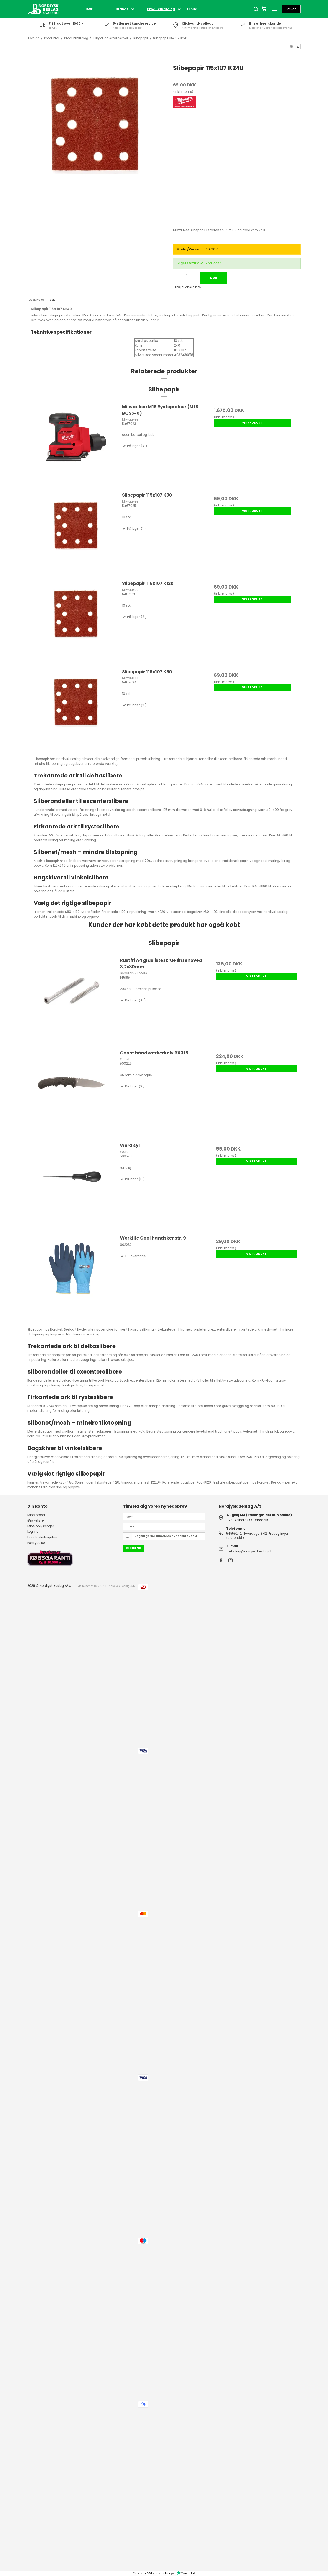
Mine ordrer (36, 1515)
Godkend (133, 1548)
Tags (51, 300)
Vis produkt (252, 422)
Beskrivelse (37, 300)
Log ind (32, 1531)
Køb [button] (213, 277)
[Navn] (164, 1516)
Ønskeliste (35, 1520)
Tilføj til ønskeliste (187, 287)
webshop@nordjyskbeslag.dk (249, 1551)
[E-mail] (164, 1526)
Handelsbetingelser (42, 1537)
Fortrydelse (36, 1542)
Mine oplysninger (40, 1526)
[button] (291, 46)
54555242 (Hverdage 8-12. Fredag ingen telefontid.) (257, 1535)
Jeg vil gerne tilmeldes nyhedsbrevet (166, 1536)
